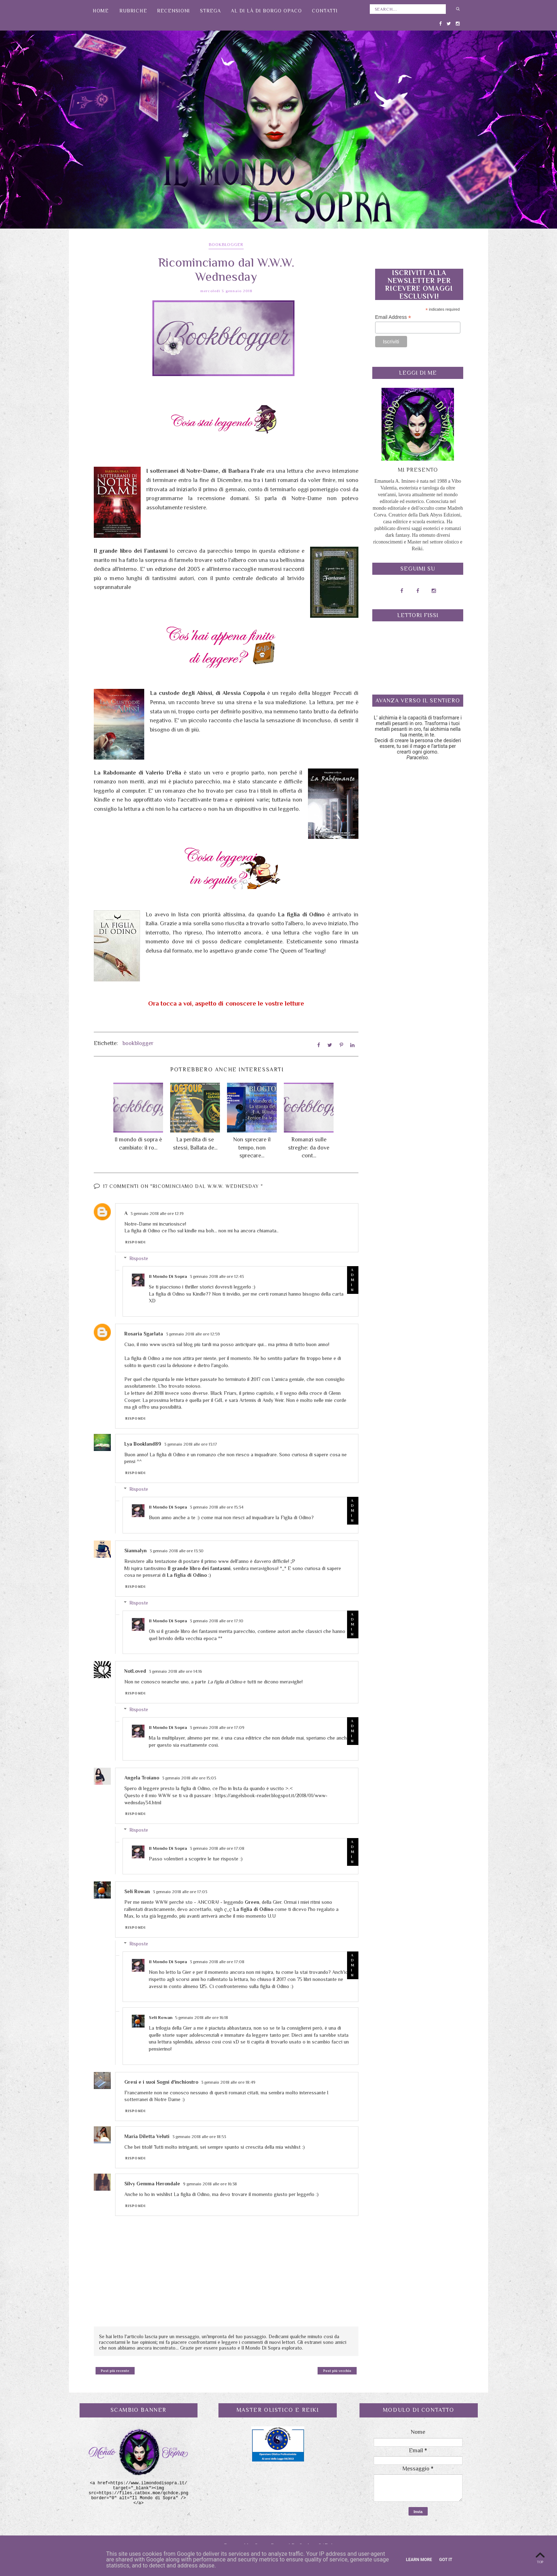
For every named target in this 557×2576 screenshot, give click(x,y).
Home (101, 11)
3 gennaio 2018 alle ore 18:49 (228, 2081)
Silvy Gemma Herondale (152, 2182)
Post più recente (115, 2370)
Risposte (138, 1257)
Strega (210, 11)
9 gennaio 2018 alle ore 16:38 (210, 2182)
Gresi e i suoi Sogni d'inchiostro (161, 2081)
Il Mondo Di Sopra (168, 1275)
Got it (445, 2559)
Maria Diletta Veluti (146, 2135)
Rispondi (135, 1241)
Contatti (325, 11)
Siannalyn (135, 1549)
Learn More (419, 2559)
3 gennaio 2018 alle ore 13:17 (190, 1443)
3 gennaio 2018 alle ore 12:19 (157, 1212)
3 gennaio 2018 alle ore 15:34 (216, 1506)
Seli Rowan (137, 1890)
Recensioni (173, 11)
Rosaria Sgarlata (143, 1332)
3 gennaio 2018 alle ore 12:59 (193, 1332)
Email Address (393, 317)
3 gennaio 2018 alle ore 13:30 (177, 1549)
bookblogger (226, 244)
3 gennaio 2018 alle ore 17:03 (180, 1890)
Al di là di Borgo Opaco (266, 11)
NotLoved (135, 1670)
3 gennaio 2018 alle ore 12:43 (217, 1275)
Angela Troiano (141, 1777)
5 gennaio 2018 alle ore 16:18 (201, 2016)
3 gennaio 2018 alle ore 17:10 (216, 1619)
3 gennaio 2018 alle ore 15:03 (189, 1777)
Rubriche (133, 11)
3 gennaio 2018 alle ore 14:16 (175, 1670)
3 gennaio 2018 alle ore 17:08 (217, 1847)
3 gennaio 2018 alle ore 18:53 (199, 2135)
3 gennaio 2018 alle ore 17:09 (217, 1726)
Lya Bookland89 (142, 1443)
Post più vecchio (337, 2370)
